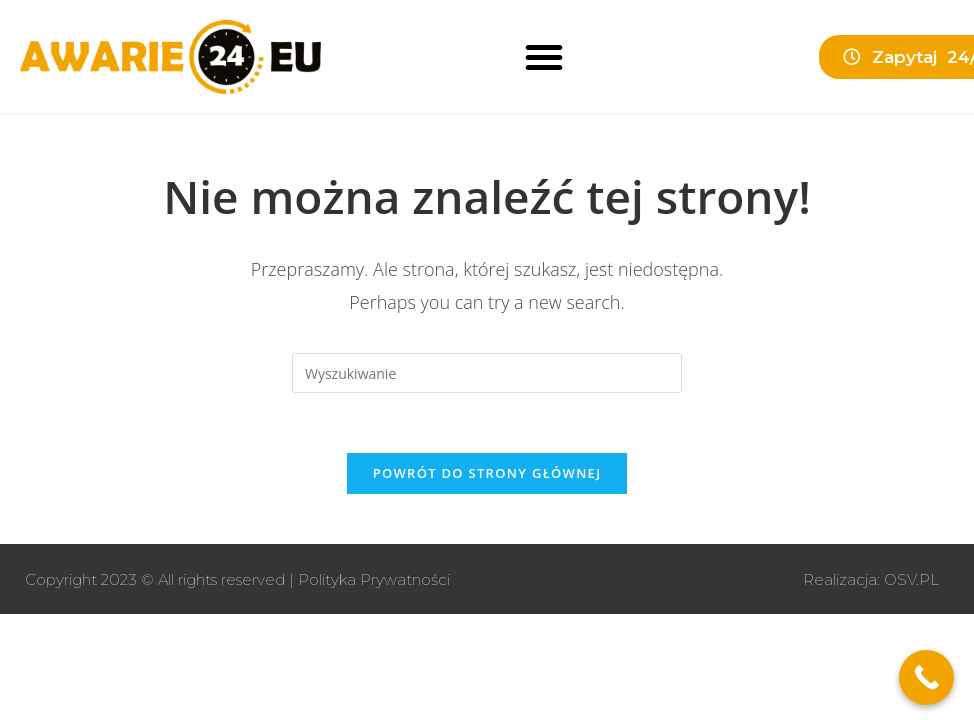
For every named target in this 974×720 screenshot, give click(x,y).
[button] (544, 57)
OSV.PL (911, 579)
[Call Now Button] (926, 677)
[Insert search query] (487, 373)
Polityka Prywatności (374, 579)
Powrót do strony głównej (487, 473)
